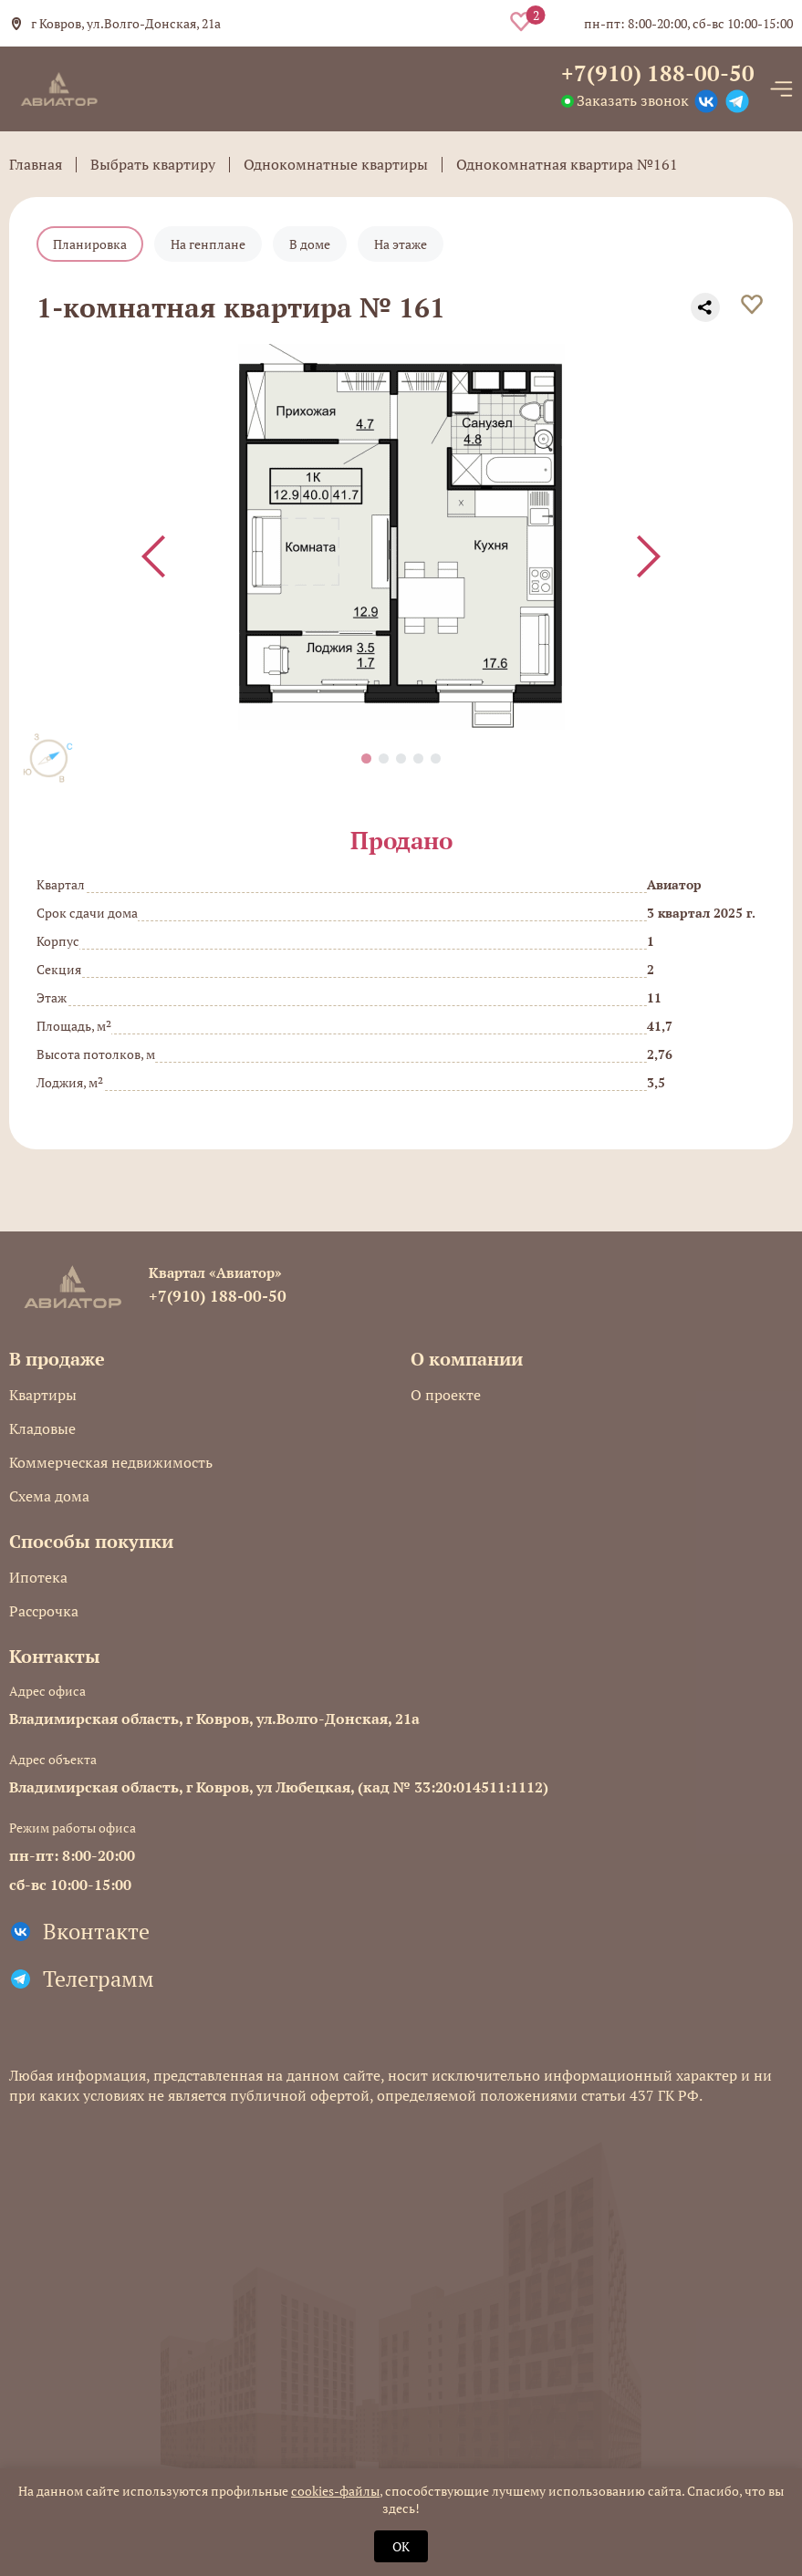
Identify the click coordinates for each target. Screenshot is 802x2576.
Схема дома (49, 1496)
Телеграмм (98, 1978)
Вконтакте (96, 1931)
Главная (35, 164)
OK (401, 2546)
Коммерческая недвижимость (111, 1462)
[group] (401, 537)
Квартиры (43, 1395)
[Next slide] (649, 556)
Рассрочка (43, 1611)
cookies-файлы (335, 2490)
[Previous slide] (153, 556)
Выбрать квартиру (152, 164)
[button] (366, 758)
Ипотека (38, 1577)
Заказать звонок (633, 100)
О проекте (446, 1395)
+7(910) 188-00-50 (658, 73)
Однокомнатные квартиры (336, 164)
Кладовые (42, 1428)
